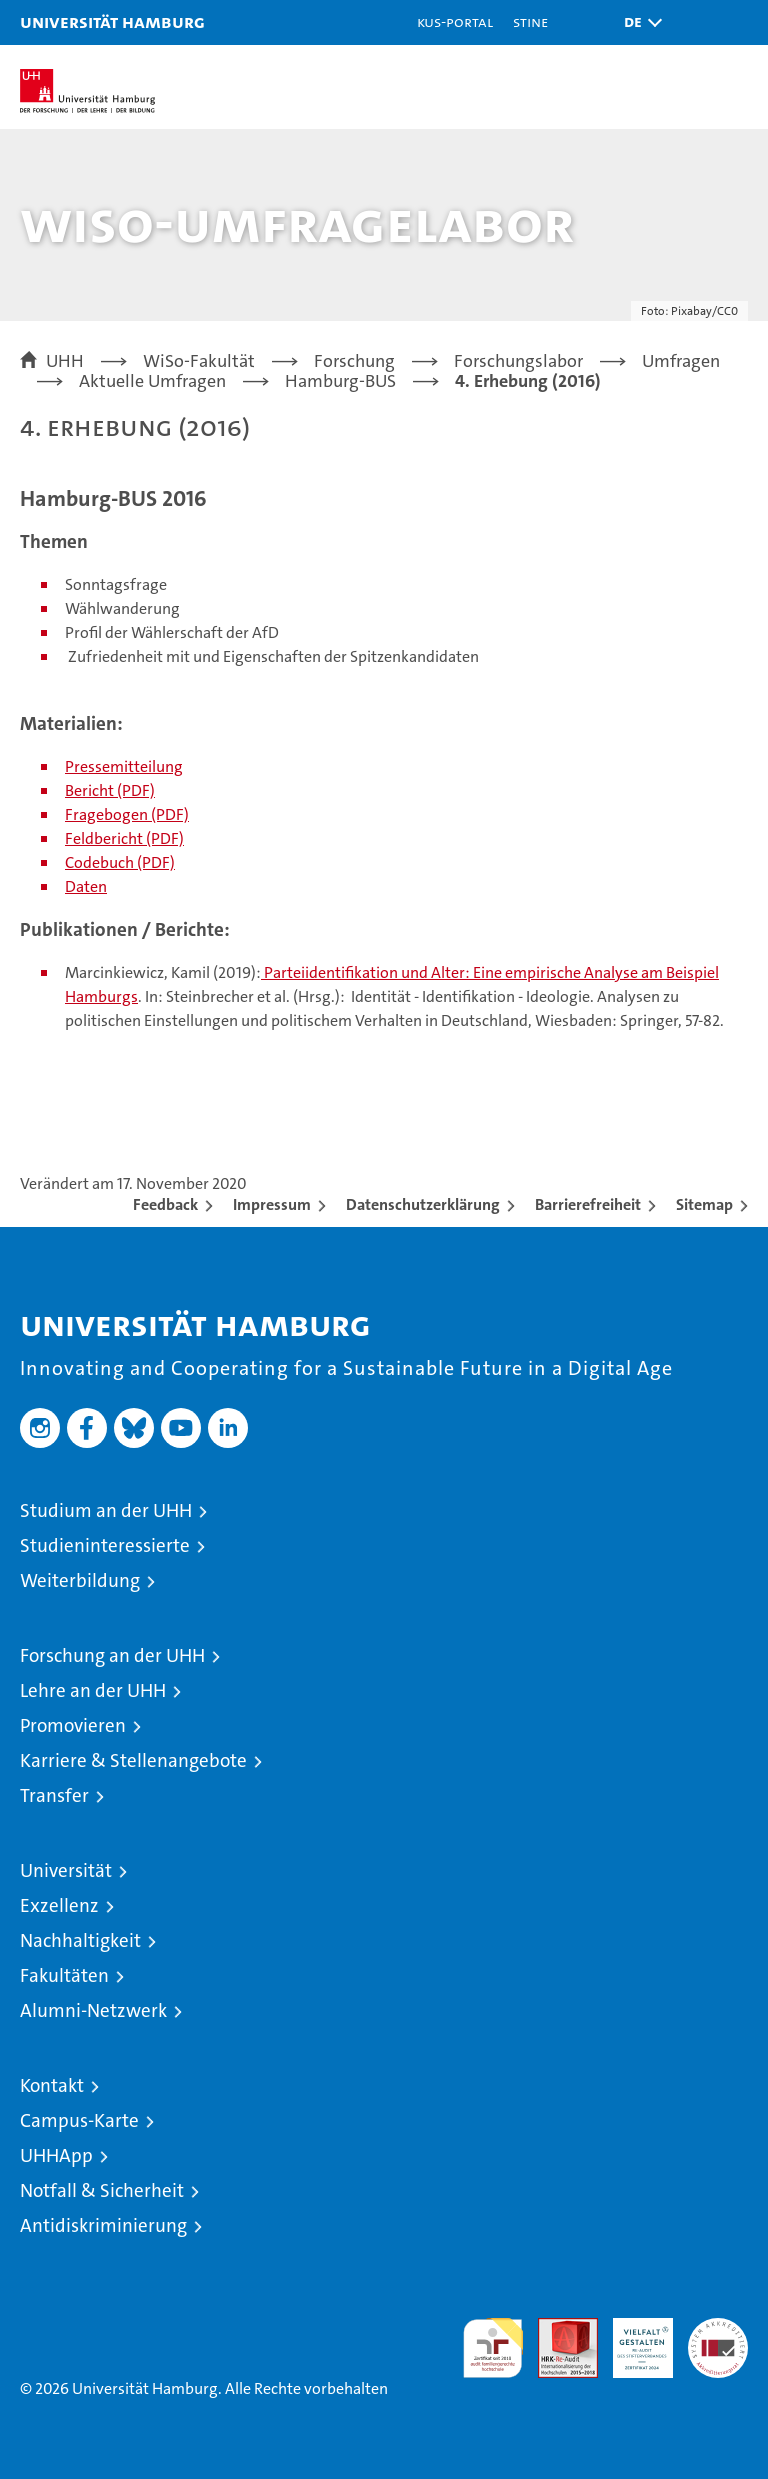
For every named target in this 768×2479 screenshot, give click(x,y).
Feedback (165, 1204)
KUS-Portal (455, 21)
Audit (557, 2328)
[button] (638, 22)
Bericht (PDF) (110, 790)
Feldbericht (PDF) (124, 838)
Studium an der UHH (106, 1510)
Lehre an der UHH (93, 1690)
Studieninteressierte (105, 1545)
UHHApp (56, 2155)
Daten (86, 886)
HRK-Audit (632, 2339)
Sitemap (704, 1204)
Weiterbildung (80, 1580)
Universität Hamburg (112, 21)
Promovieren (73, 1725)
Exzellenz (59, 1905)
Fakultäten (64, 1975)
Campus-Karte (79, 2120)
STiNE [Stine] (530, 21)
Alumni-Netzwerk (93, 2010)
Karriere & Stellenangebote (133, 1760)
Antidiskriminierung (103, 2225)
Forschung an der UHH (112, 1655)
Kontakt (52, 2085)
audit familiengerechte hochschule (493, 2348)
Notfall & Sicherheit (102, 2190)
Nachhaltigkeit (80, 1940)
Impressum (272, 1204)
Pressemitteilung (124, 766)
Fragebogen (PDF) (127, 814)
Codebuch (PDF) (120, 862)
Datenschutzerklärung (423, 1204)
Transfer (54, 1795)
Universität (66, 1870)
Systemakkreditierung (718, 2328)
